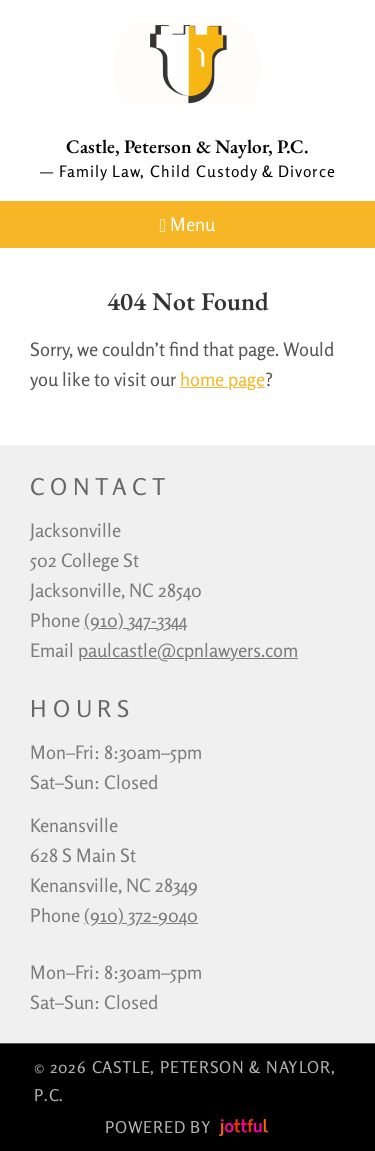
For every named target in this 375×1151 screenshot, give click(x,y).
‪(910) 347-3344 (135, 620)
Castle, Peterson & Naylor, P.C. (187, 146)
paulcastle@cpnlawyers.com (188, 650)
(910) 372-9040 (141, 915)
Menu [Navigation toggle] (188, 224)
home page (222, 379)
